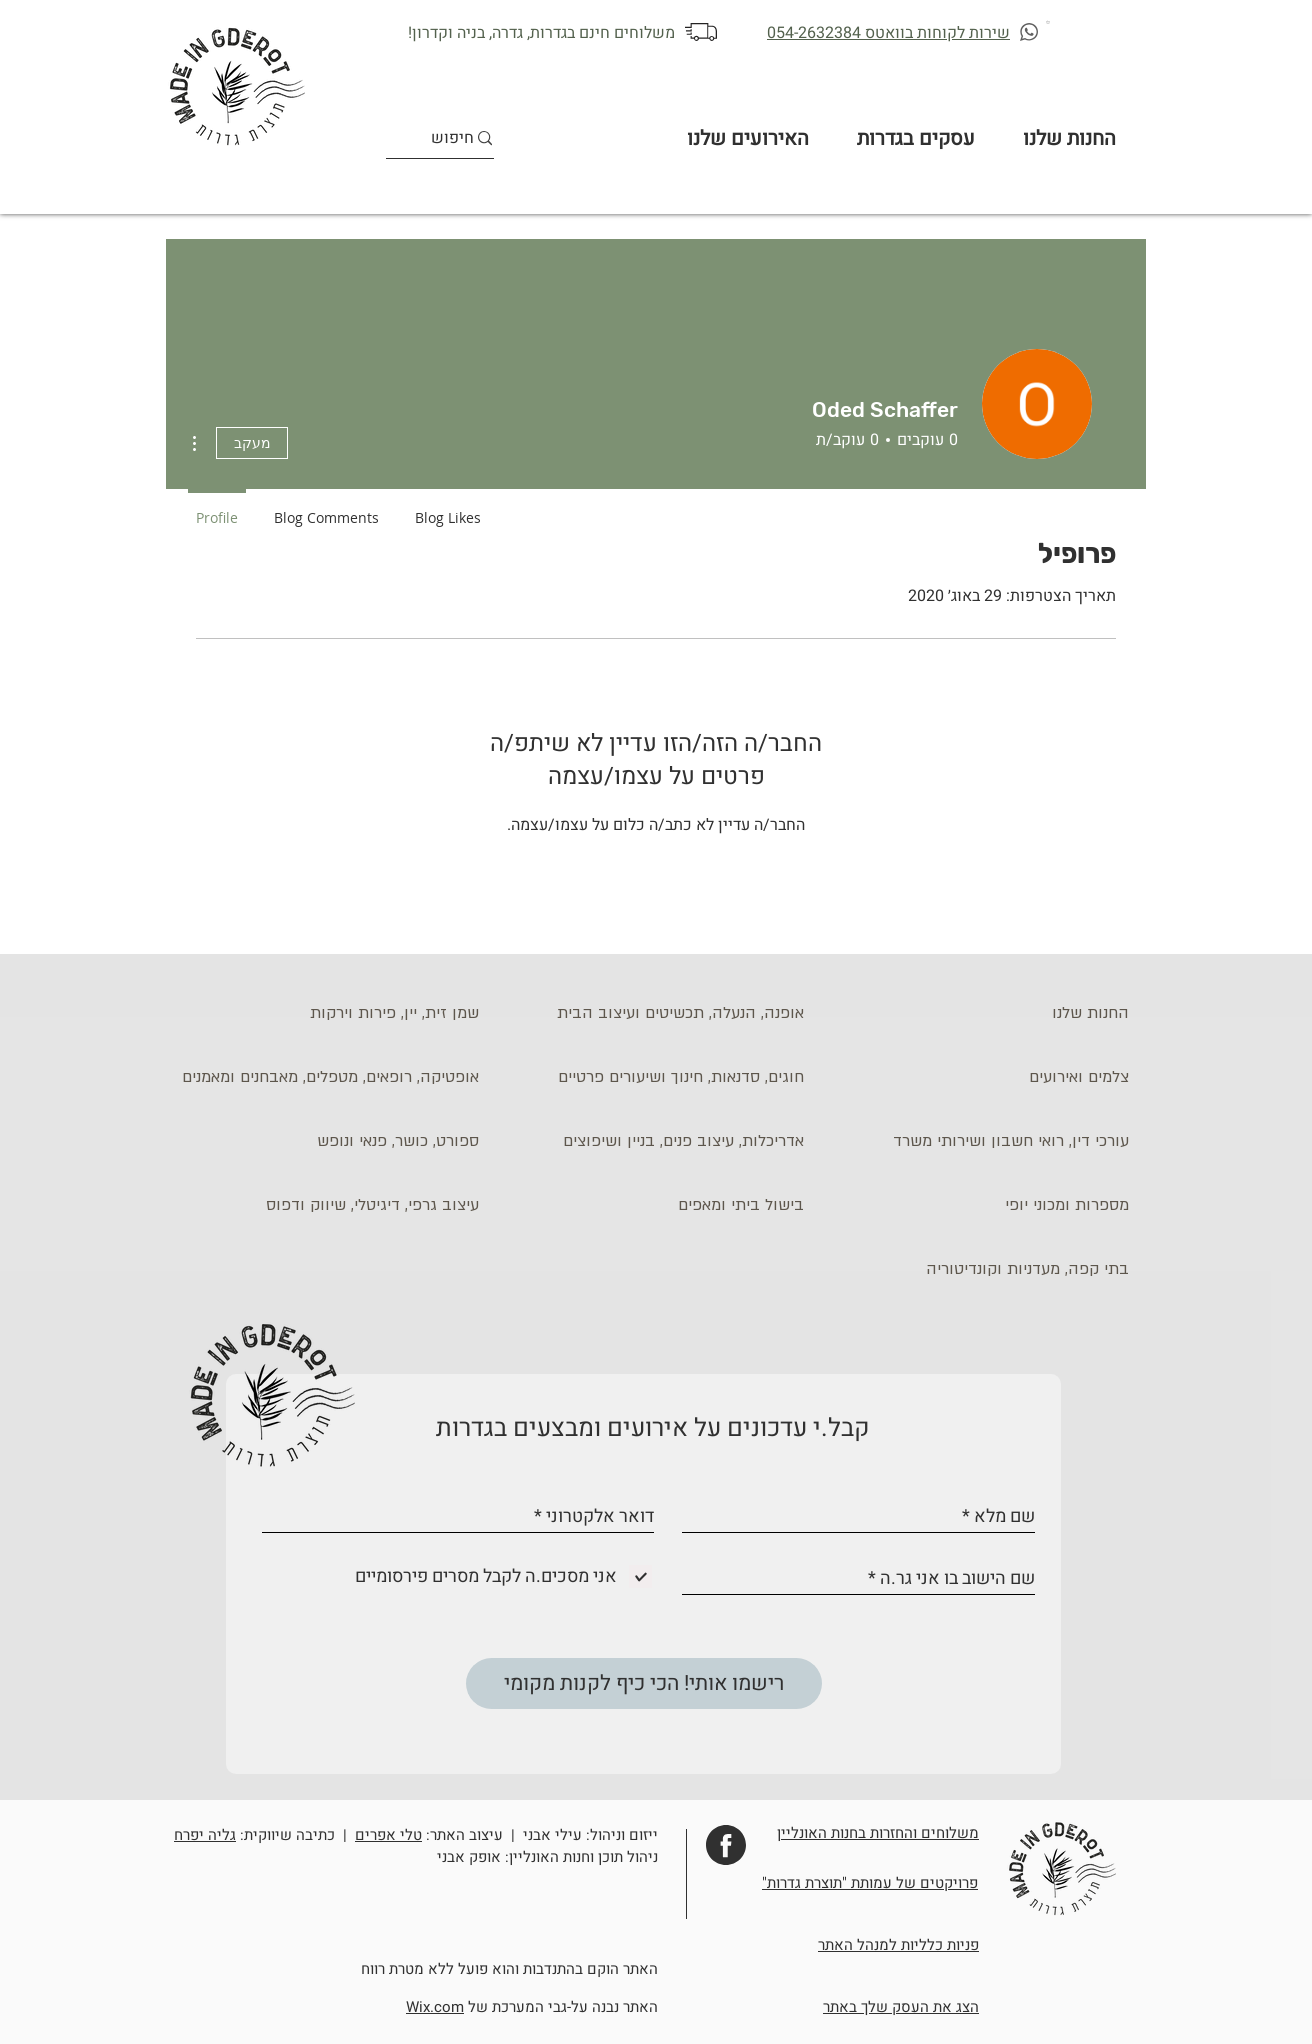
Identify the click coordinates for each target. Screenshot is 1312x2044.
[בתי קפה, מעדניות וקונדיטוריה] (976, 1269)
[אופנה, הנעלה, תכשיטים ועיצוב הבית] (651, 1013)
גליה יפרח (205, 1835)
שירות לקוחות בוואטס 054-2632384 (888, 33)
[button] (1049, 21)
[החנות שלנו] (976, 1013)
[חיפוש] (453, 138)
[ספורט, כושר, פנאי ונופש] (326, 1141)
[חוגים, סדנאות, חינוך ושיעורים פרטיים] (651, 1077)
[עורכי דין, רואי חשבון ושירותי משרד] (976, 1141)
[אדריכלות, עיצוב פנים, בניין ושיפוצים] (651, 1141)
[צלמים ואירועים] (976, 1077)
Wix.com (435, 2007)
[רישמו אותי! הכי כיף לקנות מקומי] (644, 1683)
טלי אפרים (388, 1835)
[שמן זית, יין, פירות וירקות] (326, 1013)
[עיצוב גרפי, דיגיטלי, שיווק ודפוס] (326, 1205)
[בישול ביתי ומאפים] (651, 1205)
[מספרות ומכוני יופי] (976, 1205)
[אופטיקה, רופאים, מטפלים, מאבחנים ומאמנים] (326, 1077)
